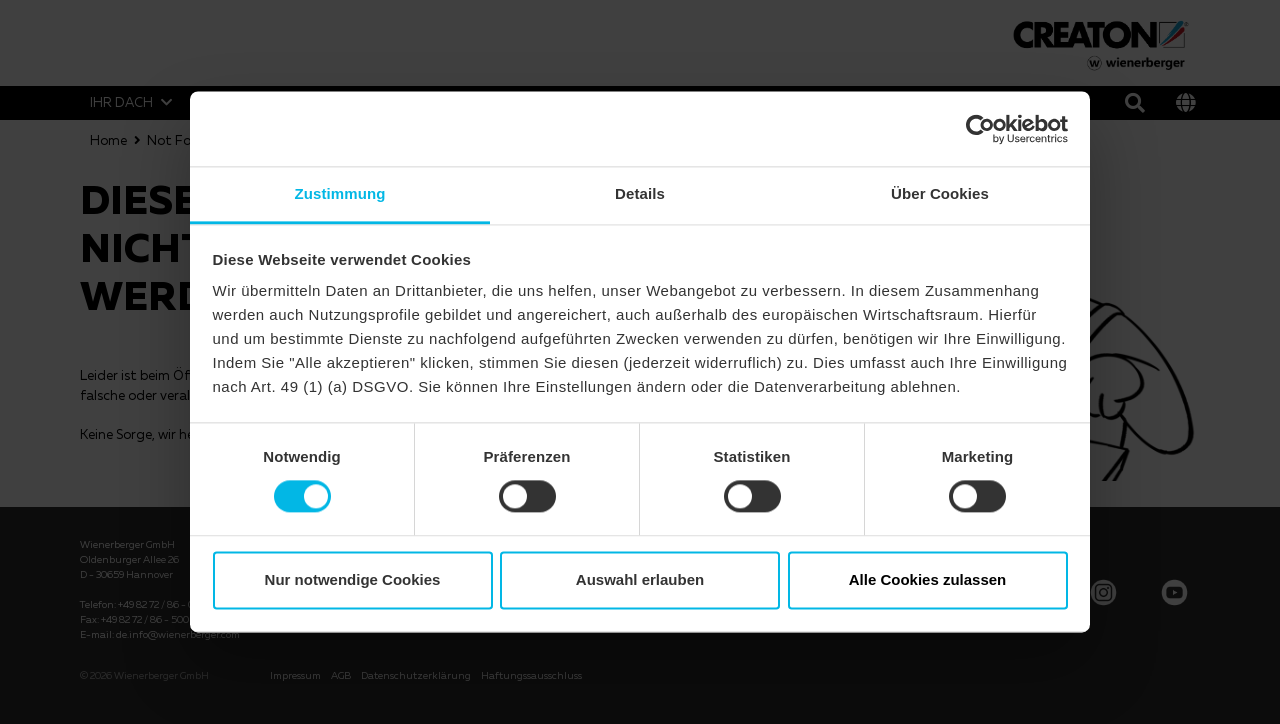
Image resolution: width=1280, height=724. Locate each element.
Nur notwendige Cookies (353, 579)
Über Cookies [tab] (940, 193)
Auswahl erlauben (640, 579)
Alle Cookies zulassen (928, 579)
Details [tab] (640, 193)
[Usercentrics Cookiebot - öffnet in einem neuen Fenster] (980, 129)
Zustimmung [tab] (340, 193)
